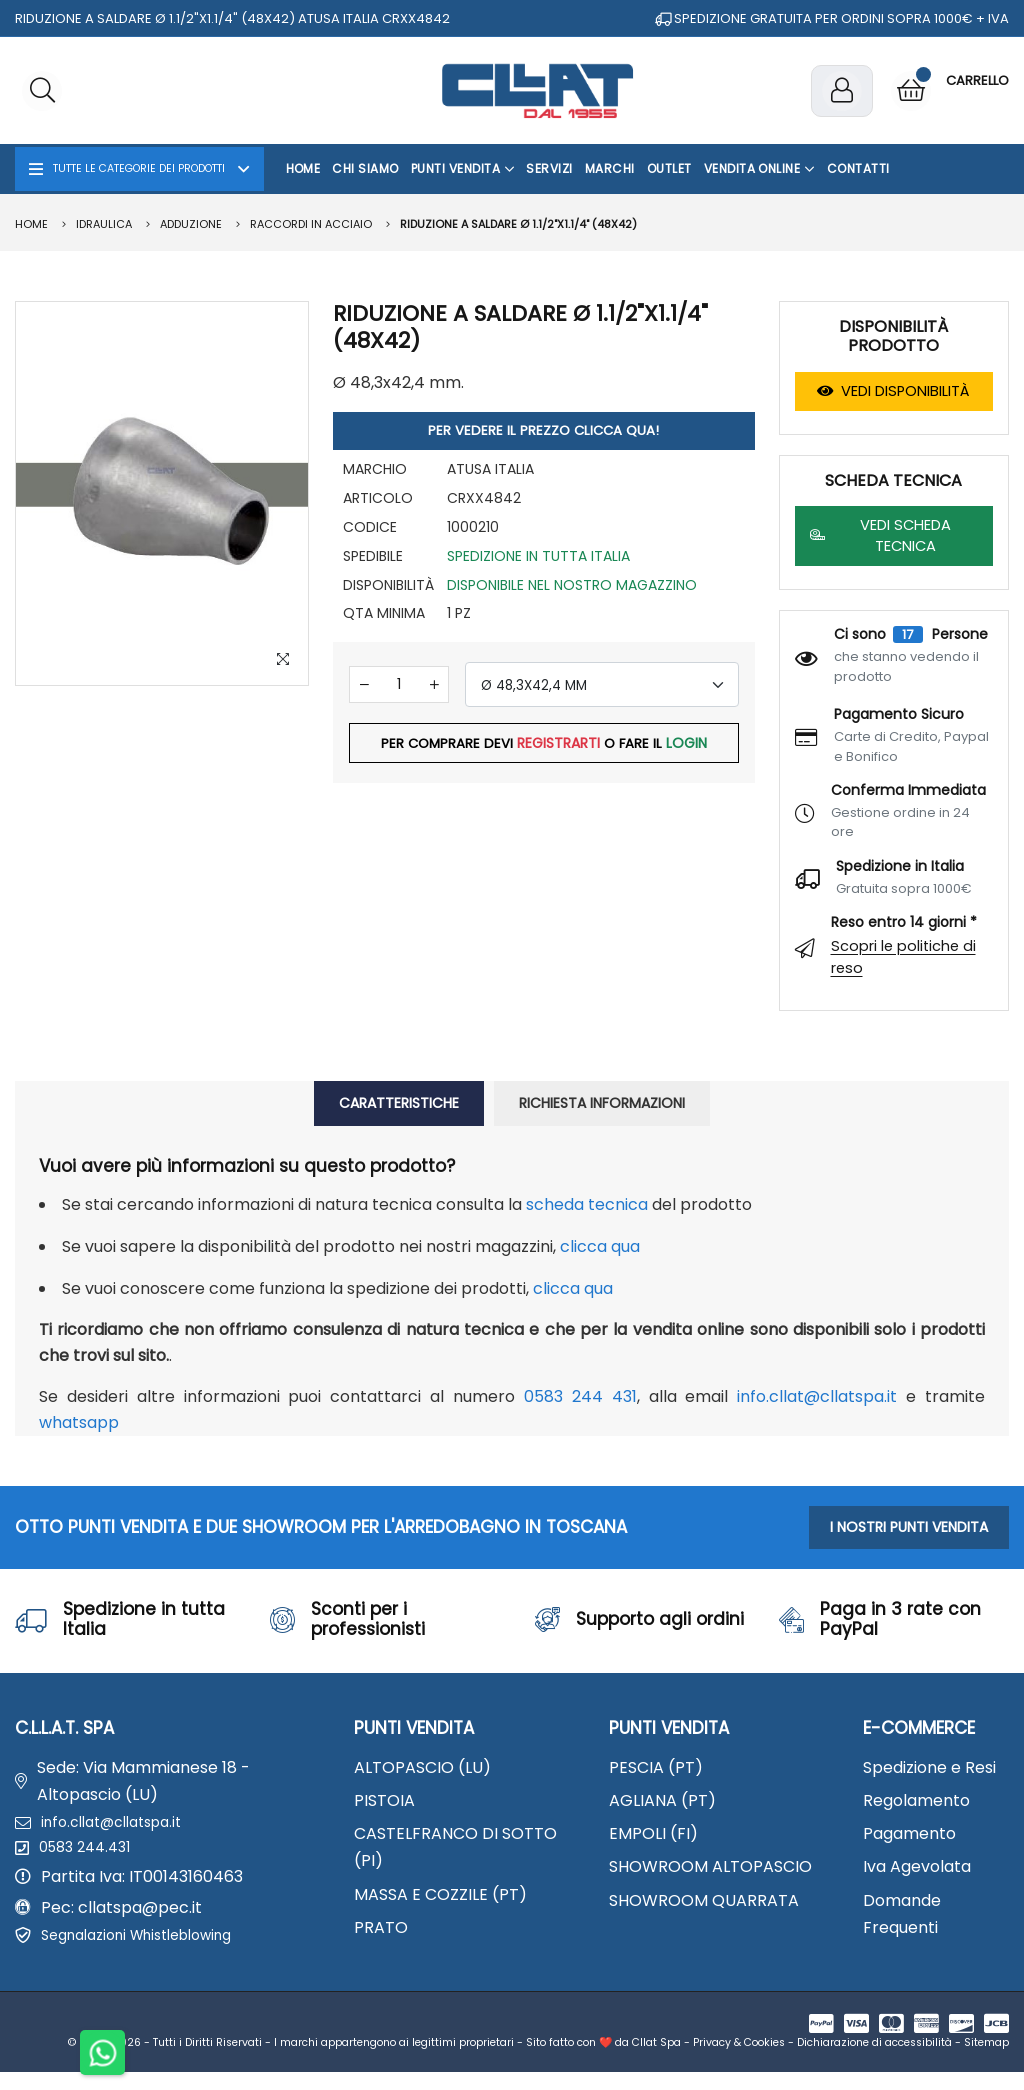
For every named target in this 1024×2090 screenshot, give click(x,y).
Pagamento (909, 1833)
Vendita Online (759, 169)
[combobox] (601, 688)
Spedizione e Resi (929, 1767)
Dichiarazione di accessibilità (874, 2060)
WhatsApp (79, 1422)
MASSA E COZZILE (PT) (440, 1894)
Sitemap (986, 2060)
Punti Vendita (463, 169)
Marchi (610, 168)
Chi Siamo (365, 168)
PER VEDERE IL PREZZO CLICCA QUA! (544, 433)
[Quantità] (399, 688)
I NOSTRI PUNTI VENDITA (909, 1527)
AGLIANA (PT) (662, 1800)
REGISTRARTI (558, 748)
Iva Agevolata (917, 1866)
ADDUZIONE (191, 224)
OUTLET (669, 168)
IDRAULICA (104, 224)
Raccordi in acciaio (311, 224)
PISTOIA (384, 1800)
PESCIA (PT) (656, 1767)
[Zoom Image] (281, 658)
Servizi (549, 168)
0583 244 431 (580, 1396)
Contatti (858, 168)
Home (303, 168)
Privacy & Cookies (739, 2060)
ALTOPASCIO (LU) (422, 1767)
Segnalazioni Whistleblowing (151, 1950)
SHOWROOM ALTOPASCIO (710, 1866)
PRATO (381, 1927)
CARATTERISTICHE (399, 1103)
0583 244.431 (90, 1856)
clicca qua (600, 1246)
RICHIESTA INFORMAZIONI (602, 1103)
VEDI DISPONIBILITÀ (893, 391)
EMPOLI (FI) (653, 1833)
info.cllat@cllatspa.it (817, 1396)
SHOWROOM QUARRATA (704, 1900)
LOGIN (688, 748)
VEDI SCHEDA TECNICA (880, 535)
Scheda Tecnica (587, 1204)
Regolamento (916, 1800)
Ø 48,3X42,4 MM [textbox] (534, 689)
